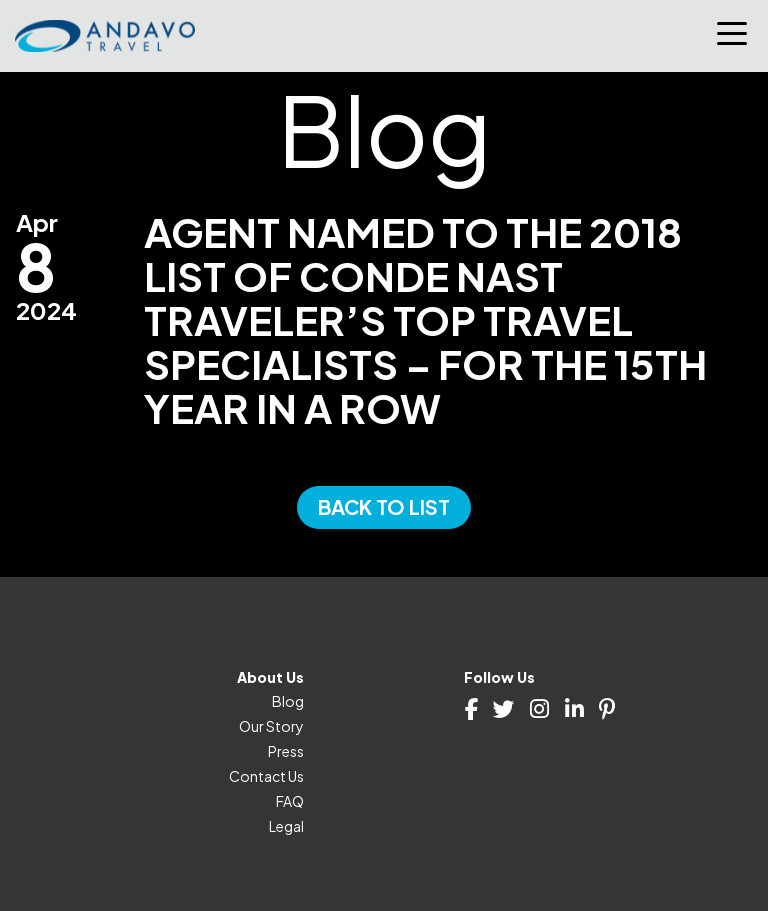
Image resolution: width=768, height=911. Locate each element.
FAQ (290, 801)
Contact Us (266, 776)
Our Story (271, 726)
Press (286, 751)
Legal (286, 826)
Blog (288, 701)
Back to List (384, 506)
